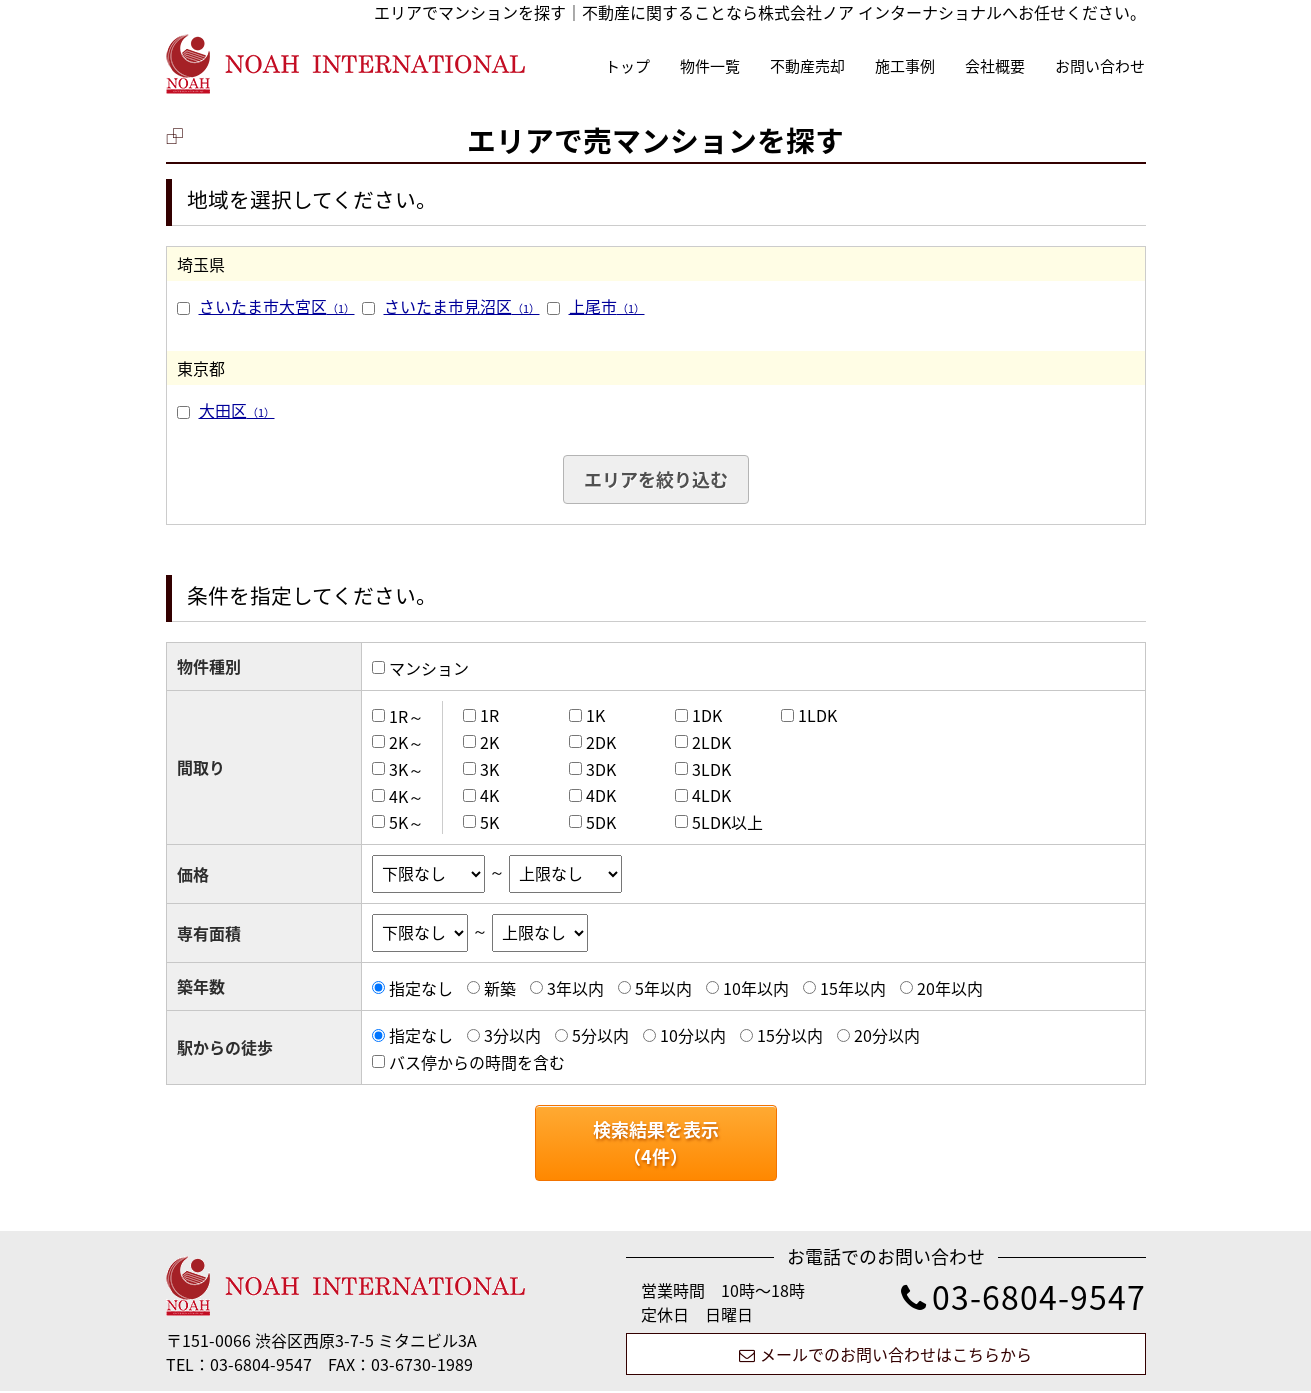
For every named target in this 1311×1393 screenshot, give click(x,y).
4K (489, 795)
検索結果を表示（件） (656, 1143)
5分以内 (600, 1035)
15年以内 (853, 988)
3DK (601, 769)
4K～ (406, 795)
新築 (500, 988)
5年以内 (663, 988)
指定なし (421, 988)
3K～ (406, 769)
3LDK (711, 769)
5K (489, 822)
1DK (707, 715)
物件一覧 (710, 66)
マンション (429, 668)
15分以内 (790, 1035)
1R (489, 715)
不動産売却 (807, 66)
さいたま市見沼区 (462, 306)
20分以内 (887, 1035)
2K (489, 742)
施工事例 (905, 66)
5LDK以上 (727, 822)
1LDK (817, 715)
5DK (601, 822)
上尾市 (607, 306)
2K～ (406, 742)
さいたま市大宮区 (277, 306)
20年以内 (950, 988)
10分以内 (693, 1035)
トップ (627, 66)
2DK (601, 742)
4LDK (711, 795)
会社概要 (995, 66)
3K (489, 769)
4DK (601, 795)
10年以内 (756, 988)
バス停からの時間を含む (477, 1062)
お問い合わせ (1100, 66)
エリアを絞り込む (656, 479)
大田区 (237, 410)
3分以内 (512, 1035)
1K (595, 715)
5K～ (406, 822)
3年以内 (575, 988)
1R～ (406, 715)
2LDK (711, 742)
